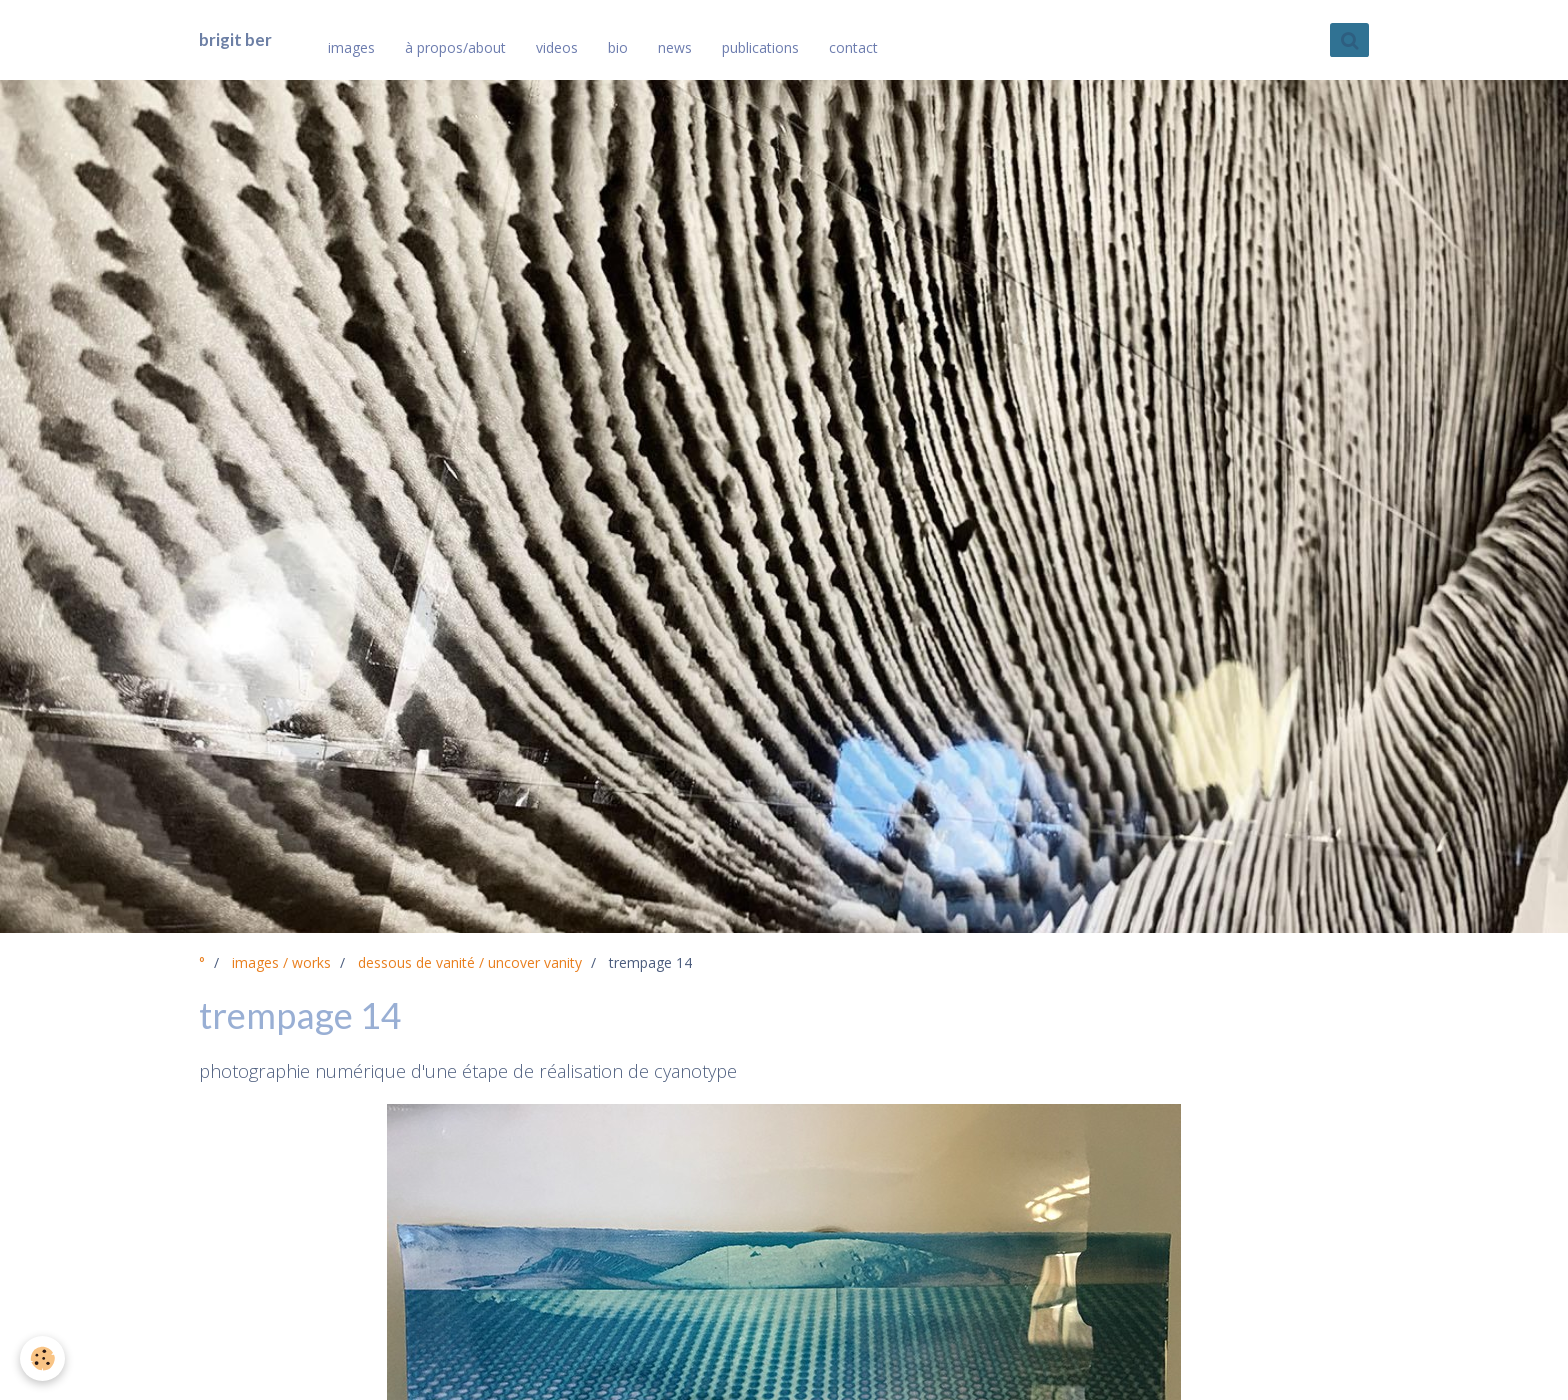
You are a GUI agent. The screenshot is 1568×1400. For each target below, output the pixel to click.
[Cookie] (42, 1358)
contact (853, 47)
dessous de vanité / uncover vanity (470, 962)
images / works (281, 962)
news (675, 47)
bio (618, 47)
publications (760, 47)
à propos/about (455, 47)
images (351, 47)
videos (557, 47)
